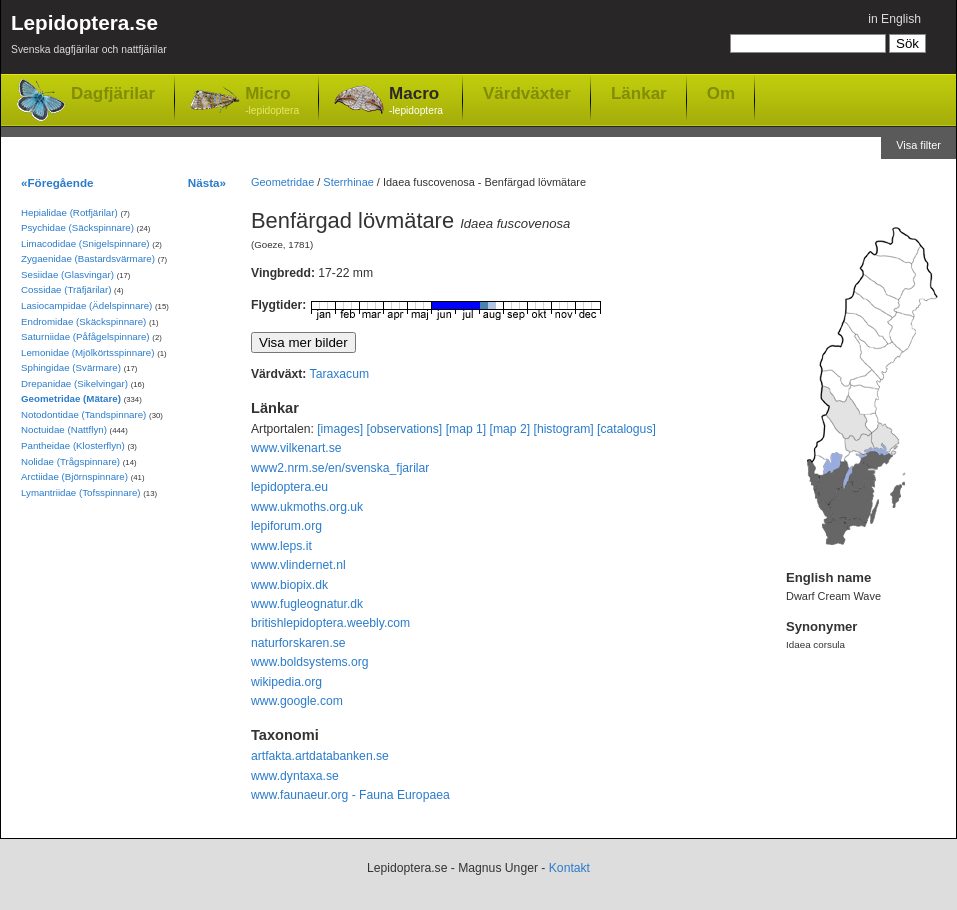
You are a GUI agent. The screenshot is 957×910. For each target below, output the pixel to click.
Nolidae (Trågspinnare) (70, 461)
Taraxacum (339, 374)
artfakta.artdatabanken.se (320, 756)
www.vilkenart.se (296, 448)
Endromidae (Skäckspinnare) (83, 321)
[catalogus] (626, 429)
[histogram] (564, 429)
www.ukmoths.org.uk (307, 507)
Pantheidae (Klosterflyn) (73, 445)
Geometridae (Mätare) (71, 398)
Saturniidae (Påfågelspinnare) (85, 336)
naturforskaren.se (298, 643)
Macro (416, 101)
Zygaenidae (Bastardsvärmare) (88, 258)
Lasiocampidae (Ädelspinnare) (86, 305)
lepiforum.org (286, 526)
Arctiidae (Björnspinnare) (74, 476)
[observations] (405, 429)
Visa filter (918, 145)
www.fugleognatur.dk (307, 604)
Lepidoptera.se (89, 37)
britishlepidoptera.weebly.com (330, 623)
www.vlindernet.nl (298, 565)
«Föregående (57, 182)
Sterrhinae (348, 182)
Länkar (639, 93)
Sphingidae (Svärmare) (71, 367)
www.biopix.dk (289, 585)
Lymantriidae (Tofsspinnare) (81, 492)
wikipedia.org (286, 682)
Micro (272, 101)
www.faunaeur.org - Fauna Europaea (350, 795)
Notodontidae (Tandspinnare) (83, 414)
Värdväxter (527, 93)
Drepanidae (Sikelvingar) (74, 383)
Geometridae (282, 182)
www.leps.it (281, 546)
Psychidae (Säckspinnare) (77, 227)
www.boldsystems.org (310, 662)
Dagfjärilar (113, 93)
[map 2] (510, 429)
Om (721, 93)
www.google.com (297, 701)
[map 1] (466, 429)
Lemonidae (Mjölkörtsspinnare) (87, 352)
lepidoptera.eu (289, 487)
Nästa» (207, 182)
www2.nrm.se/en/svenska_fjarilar (340, 468)
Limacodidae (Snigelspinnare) (85, 243)
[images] (340, 429)
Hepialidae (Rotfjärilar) (69, 212)
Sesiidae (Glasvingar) (67, 274)
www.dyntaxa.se (295, 776)
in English (894, 19)
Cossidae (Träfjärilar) (66, 289)
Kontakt (569, 868)
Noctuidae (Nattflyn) (64, 429)
